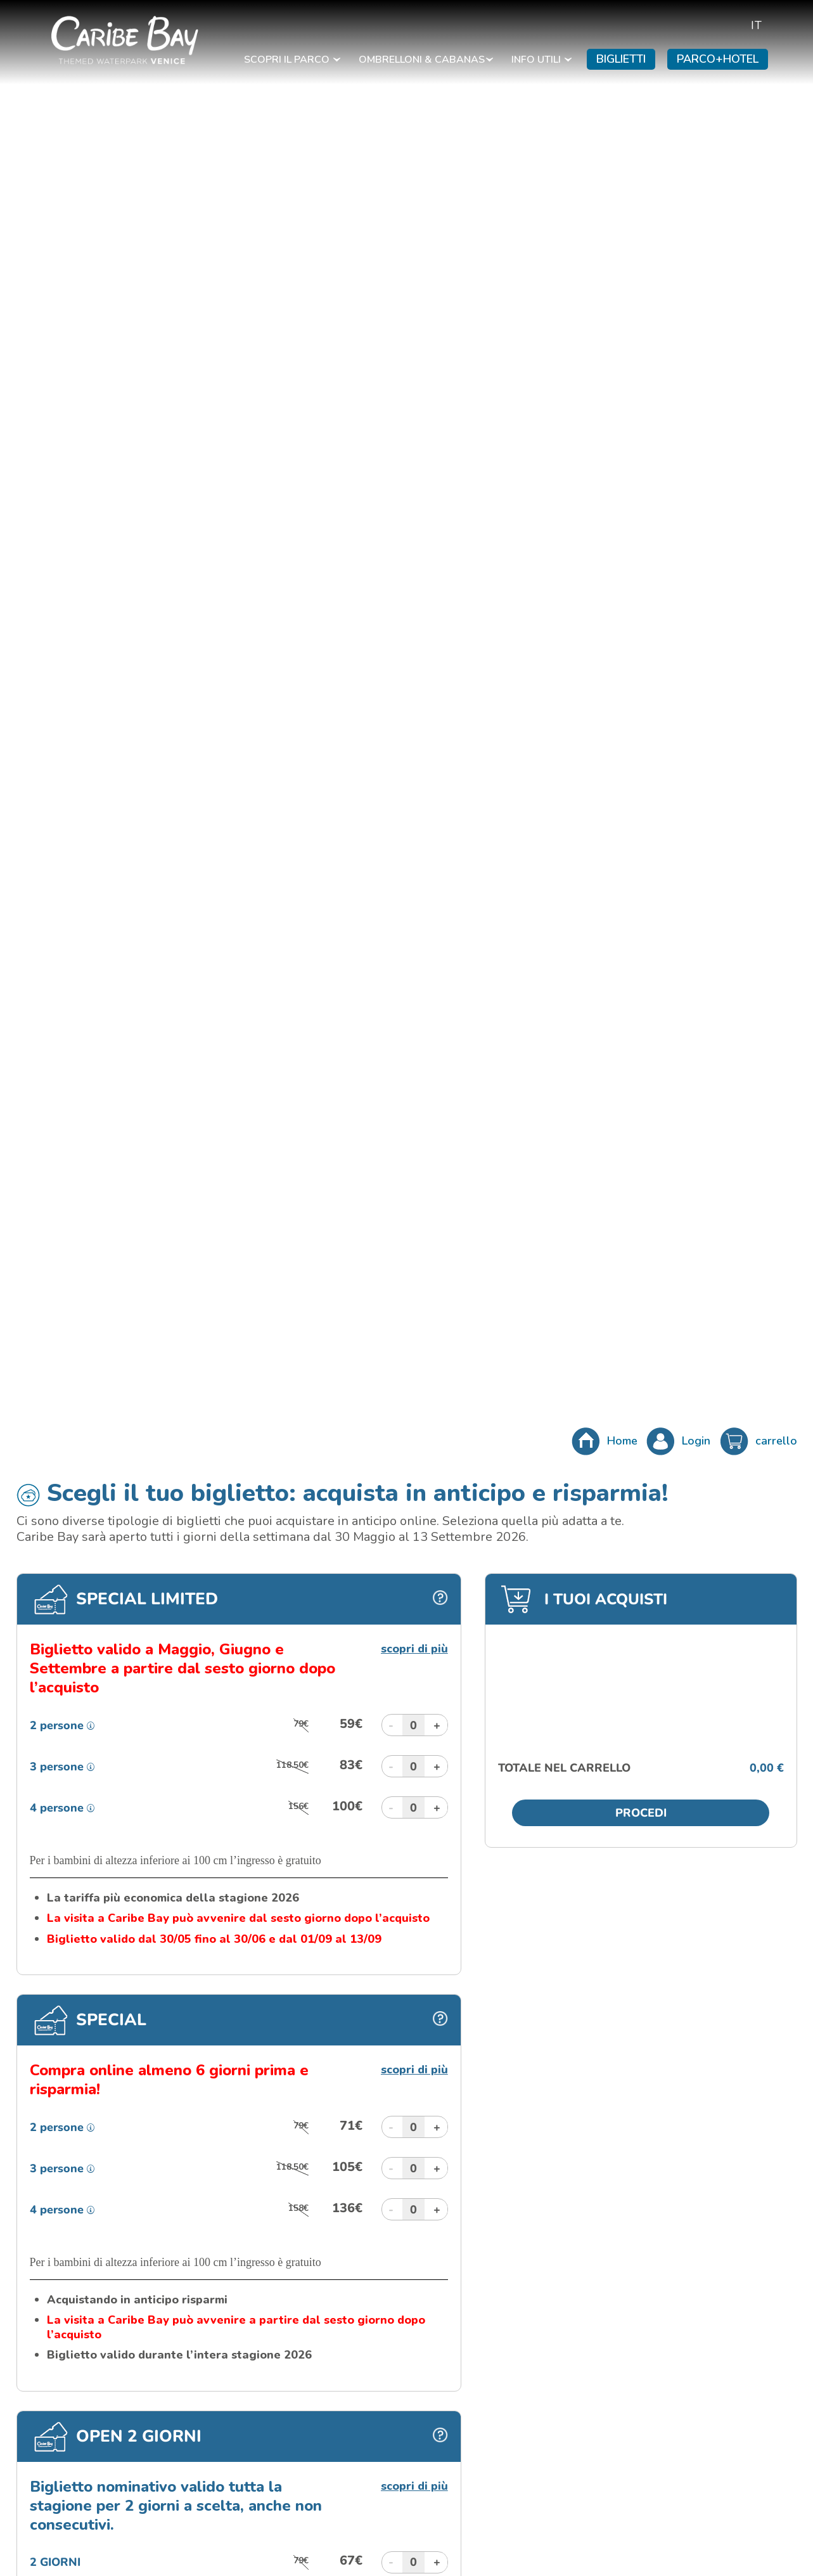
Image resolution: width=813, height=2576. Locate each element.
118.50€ (292, 1765)
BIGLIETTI (621, 59)
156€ (298, 1806)
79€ (301, 1724)
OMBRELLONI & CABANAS (426, 60)
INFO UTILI (541, 60)
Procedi (641, 1812)
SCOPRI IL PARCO (292, 60)
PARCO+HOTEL (718, 59)
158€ (298, 2208)
